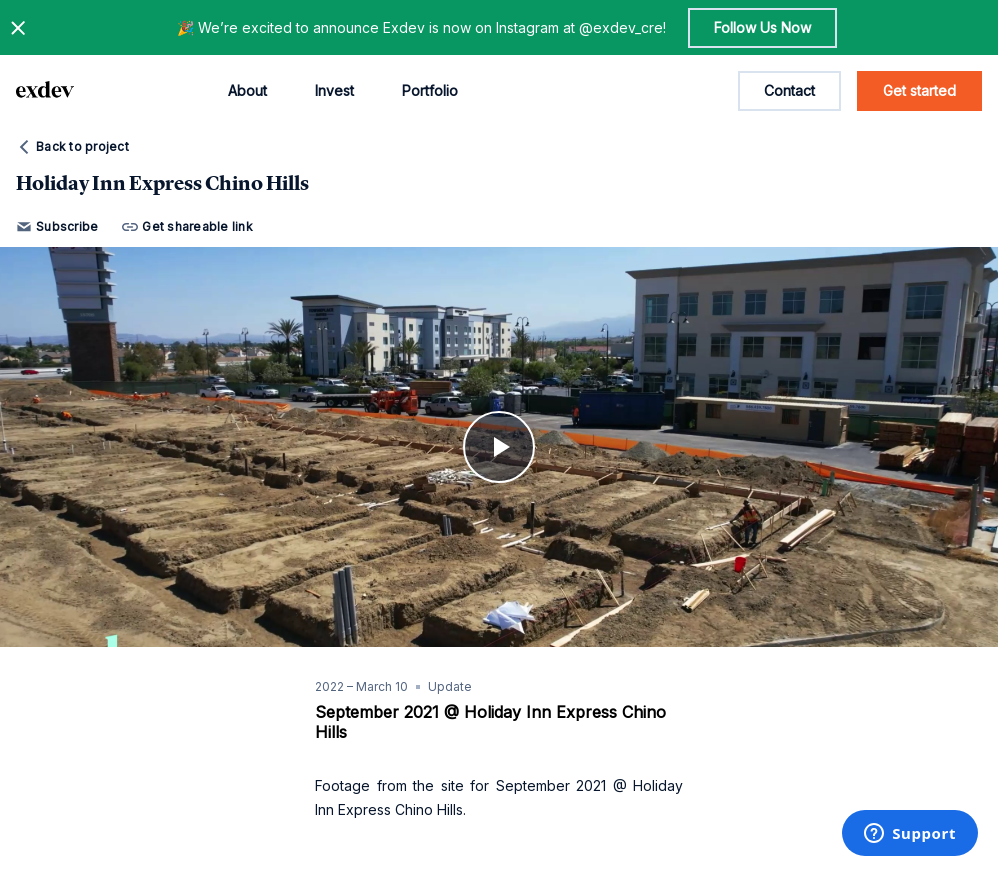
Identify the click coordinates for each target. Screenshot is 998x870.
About (247, 90)
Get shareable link (187, 227)
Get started (919, 90)
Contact (789, 90)
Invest (334, 90)
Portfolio (430, 90)
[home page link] (45, 91)
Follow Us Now (762, 27)
